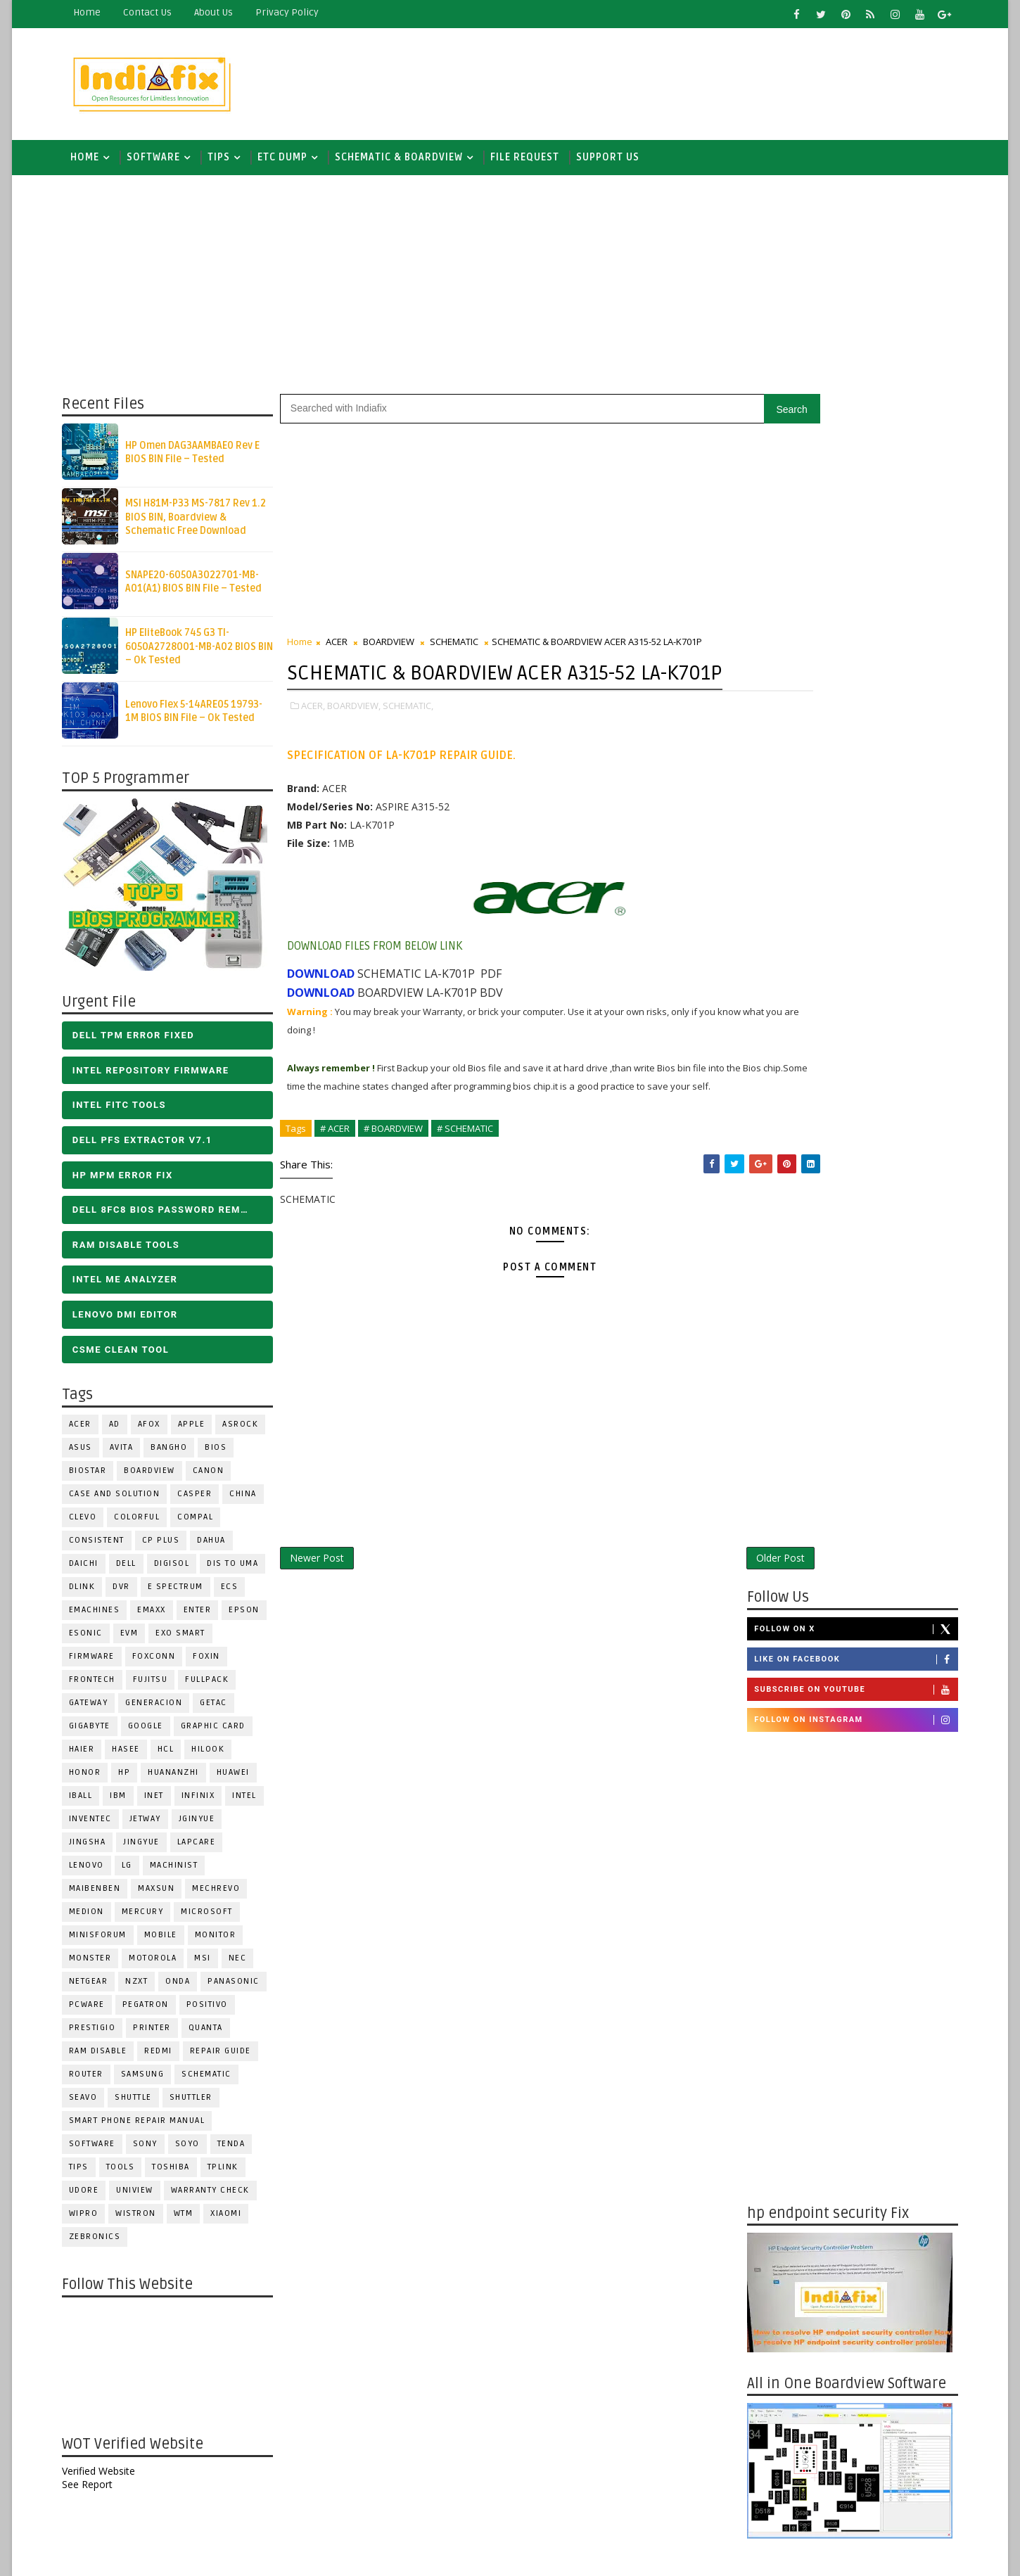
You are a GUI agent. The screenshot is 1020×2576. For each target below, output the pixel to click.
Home (95, 12)
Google (154, 1733)
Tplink (231, 2174)
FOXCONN (162, 1663)
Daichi (92, 1570)
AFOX (157, 1431)
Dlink (90, 1593)
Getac (222, 1709)
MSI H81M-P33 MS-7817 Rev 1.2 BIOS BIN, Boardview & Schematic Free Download (204, 524)
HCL (174, 1756)
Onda (186, 1988)
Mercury (151, 1918)
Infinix (207, 1802)
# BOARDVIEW (401, 1183)
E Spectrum (184, 1593)
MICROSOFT (216, 1918)
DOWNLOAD (329, 1010)
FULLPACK (216, 1686)
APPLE (200, 1431)
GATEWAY (97, 1709)
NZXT (145, 1988)
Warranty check (218, 2197)
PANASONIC (243, 1988)
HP (133, 1779)
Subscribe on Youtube (847, 504)
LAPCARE (205, 1849)
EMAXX (160, 1617)
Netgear (97, 1988)
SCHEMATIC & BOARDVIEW (407, 161)
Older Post (692, 1614)
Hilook (217, 1756)
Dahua (220, 1547)
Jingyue (150, 1849)
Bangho (178, 1454)
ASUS (89, 1454)
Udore (92, 2197)
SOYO (196, 2150)
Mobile (169, 1942)
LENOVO (95, 1872)
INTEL (253, 1802)
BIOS (225, 1454)
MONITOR (224, 1942)
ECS (238, 1593)
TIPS (227, 161)
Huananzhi (182, 1779)
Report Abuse (773, 2444)
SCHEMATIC (216, 2081)
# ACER (343, 1183)
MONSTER (98, 1965)
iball (89, 1802)
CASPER (203, 1501)
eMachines (103, 1617)
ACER (88, 1431)
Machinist (182, 1872)
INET (162, 1802)
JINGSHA (96, 1849)
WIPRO (92, 2220)
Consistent (105, 1547)
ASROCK (249, 1431)
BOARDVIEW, (362, 742)
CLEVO (91, 1524)
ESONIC (94, 1640)
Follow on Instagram (847, 534)
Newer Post (325, 1614)
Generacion (162, 1709)
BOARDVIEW (158, 1477)
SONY (153, 2150)
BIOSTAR (96, 1477)
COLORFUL (146, 1524)
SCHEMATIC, (416, 742)
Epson (253, 1617)
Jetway (154, 1826)
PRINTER (161, 2034)
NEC (246, 1965)
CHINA (252, 1501)
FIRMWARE (100, 1663)
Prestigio (101, 2034)
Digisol (180, 1570)
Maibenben (103, 1895)
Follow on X (847, 442)
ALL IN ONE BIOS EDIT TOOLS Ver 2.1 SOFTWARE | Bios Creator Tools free (874, 2334)
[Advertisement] (692, 82)
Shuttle (142, 2104)
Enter (206, 1617)
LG (135, 1872)
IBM (127, 1802)
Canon (217, 1477)
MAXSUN (165, 1895)
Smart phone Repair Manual (145, 2127)
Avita (130, 1454)
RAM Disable (106, 2058)
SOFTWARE (162, 161)
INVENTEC (98, 1826)
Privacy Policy (295, 12)
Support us (616, 161)
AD (123, 1431)
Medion (95, 1918)
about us (222, 12)
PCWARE (95, 2011)
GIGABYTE (98, 1733)
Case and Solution (123, 1501)
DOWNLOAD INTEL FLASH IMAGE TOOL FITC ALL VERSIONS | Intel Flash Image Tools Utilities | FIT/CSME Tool (830, 2209)
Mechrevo (225, 1895)
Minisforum (106, 1942)
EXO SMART (190, 1640)
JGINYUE (205, 1826)
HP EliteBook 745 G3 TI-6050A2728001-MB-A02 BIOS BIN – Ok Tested (207, 653)
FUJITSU (159, 1686)
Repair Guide (229, 2058)
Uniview (143, 2197)
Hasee (135, 1756)
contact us (156, 12)
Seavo (91, 2104)
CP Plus (170, 1547)
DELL (135, 1570)
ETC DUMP (291, 161)
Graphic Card (221, 1733)
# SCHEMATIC (473, 1183)
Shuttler (199, 2104)
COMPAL (204, 1524)
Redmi (167, 2058)
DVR (130, 1593)
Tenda (240, 2150)
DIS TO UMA (241, 1570)
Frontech (100, 1686)
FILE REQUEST (533, 161)
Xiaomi (234, 2220)
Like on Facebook (847, 473)
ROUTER (94, 2081)
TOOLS (129, 2174)
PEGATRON (154, 2011)
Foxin (215, 1663)
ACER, (321, 742)
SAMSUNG (151, 2081)
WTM (192, 2220)
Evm (138, 1640)
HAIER (90, 1756)
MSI (211, 1965)
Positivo (215, 2011)
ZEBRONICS (103, 2243)
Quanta (214, 2034)
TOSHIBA (180, 2174)
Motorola (162, 1965)
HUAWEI (241, 1779)
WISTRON (145, 2220)
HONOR (93, 1779)
